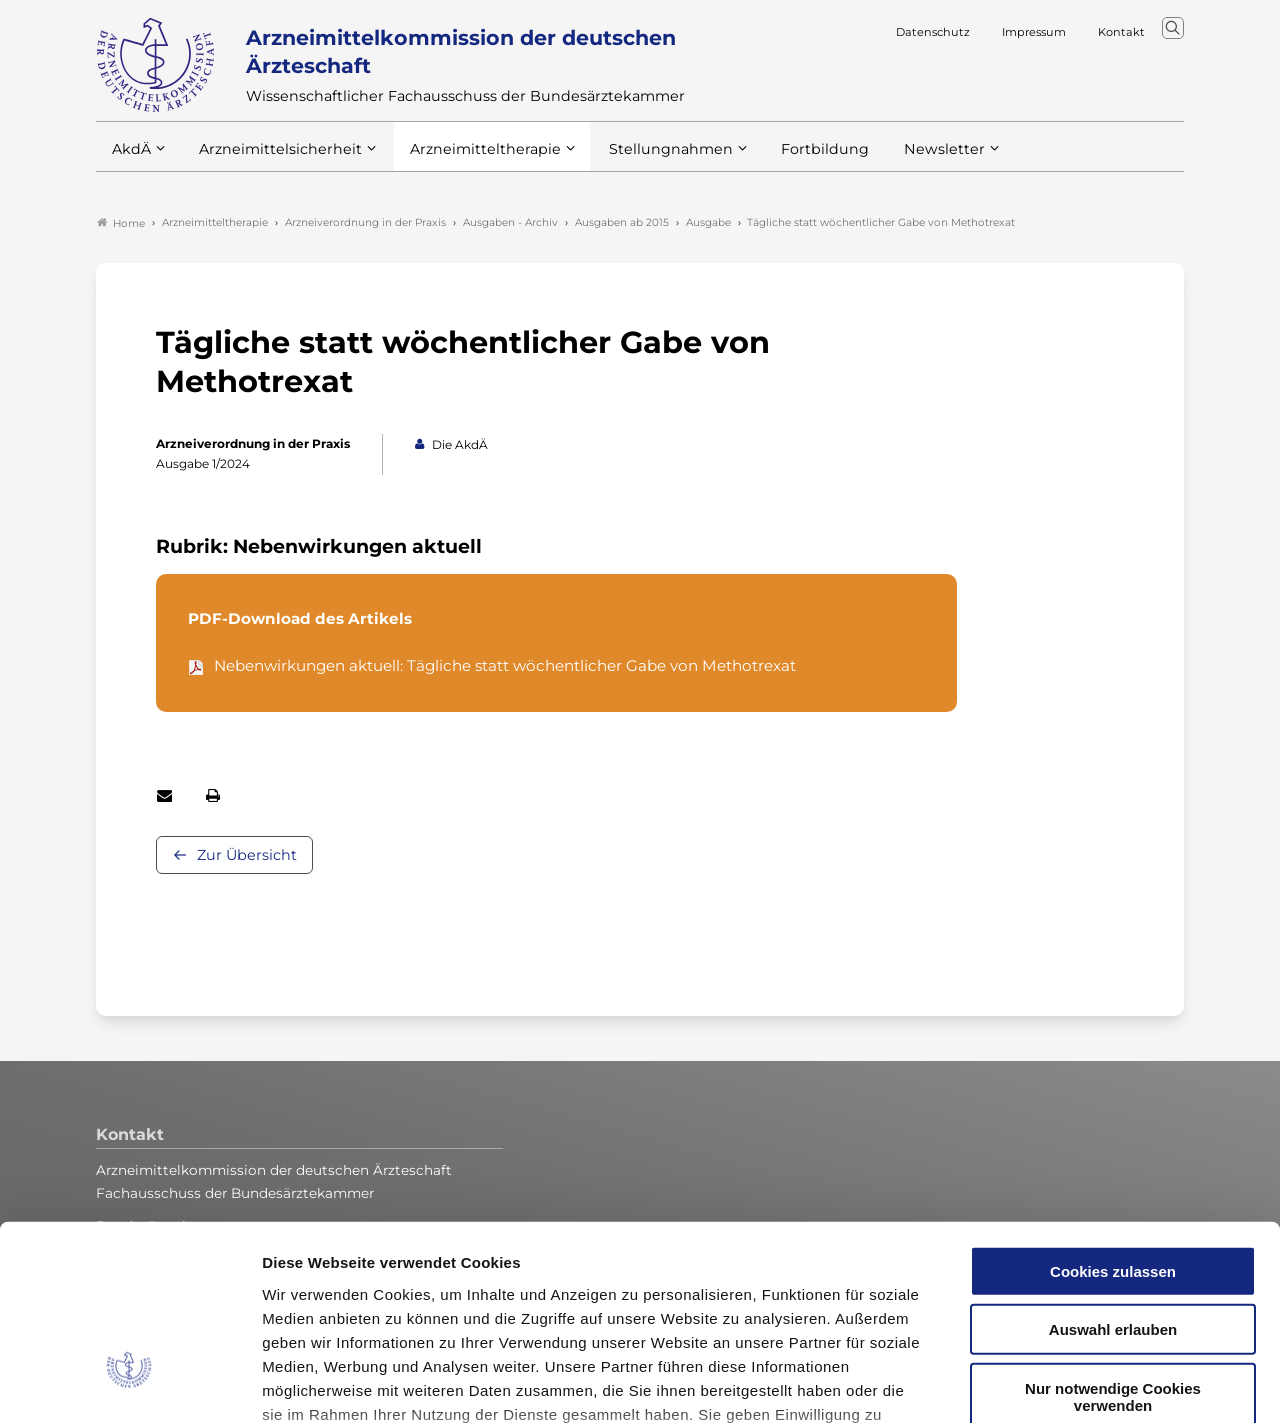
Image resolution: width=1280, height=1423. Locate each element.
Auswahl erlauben (1113, 1172)
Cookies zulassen (1113, 1114)
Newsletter (903, 159)
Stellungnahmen (644, 159)
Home (121, 224)
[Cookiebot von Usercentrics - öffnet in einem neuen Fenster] (129, 1384)
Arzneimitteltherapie (468, 159)
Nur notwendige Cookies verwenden (1113, 1240)
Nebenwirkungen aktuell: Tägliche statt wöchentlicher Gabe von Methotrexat (505, 666)
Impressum (305, 1305)
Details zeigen (1064, 1383)
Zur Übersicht (247, 856)
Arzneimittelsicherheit (273, 159)
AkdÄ (130, 159)
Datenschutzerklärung (798, 1281)
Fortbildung (790, 159)
